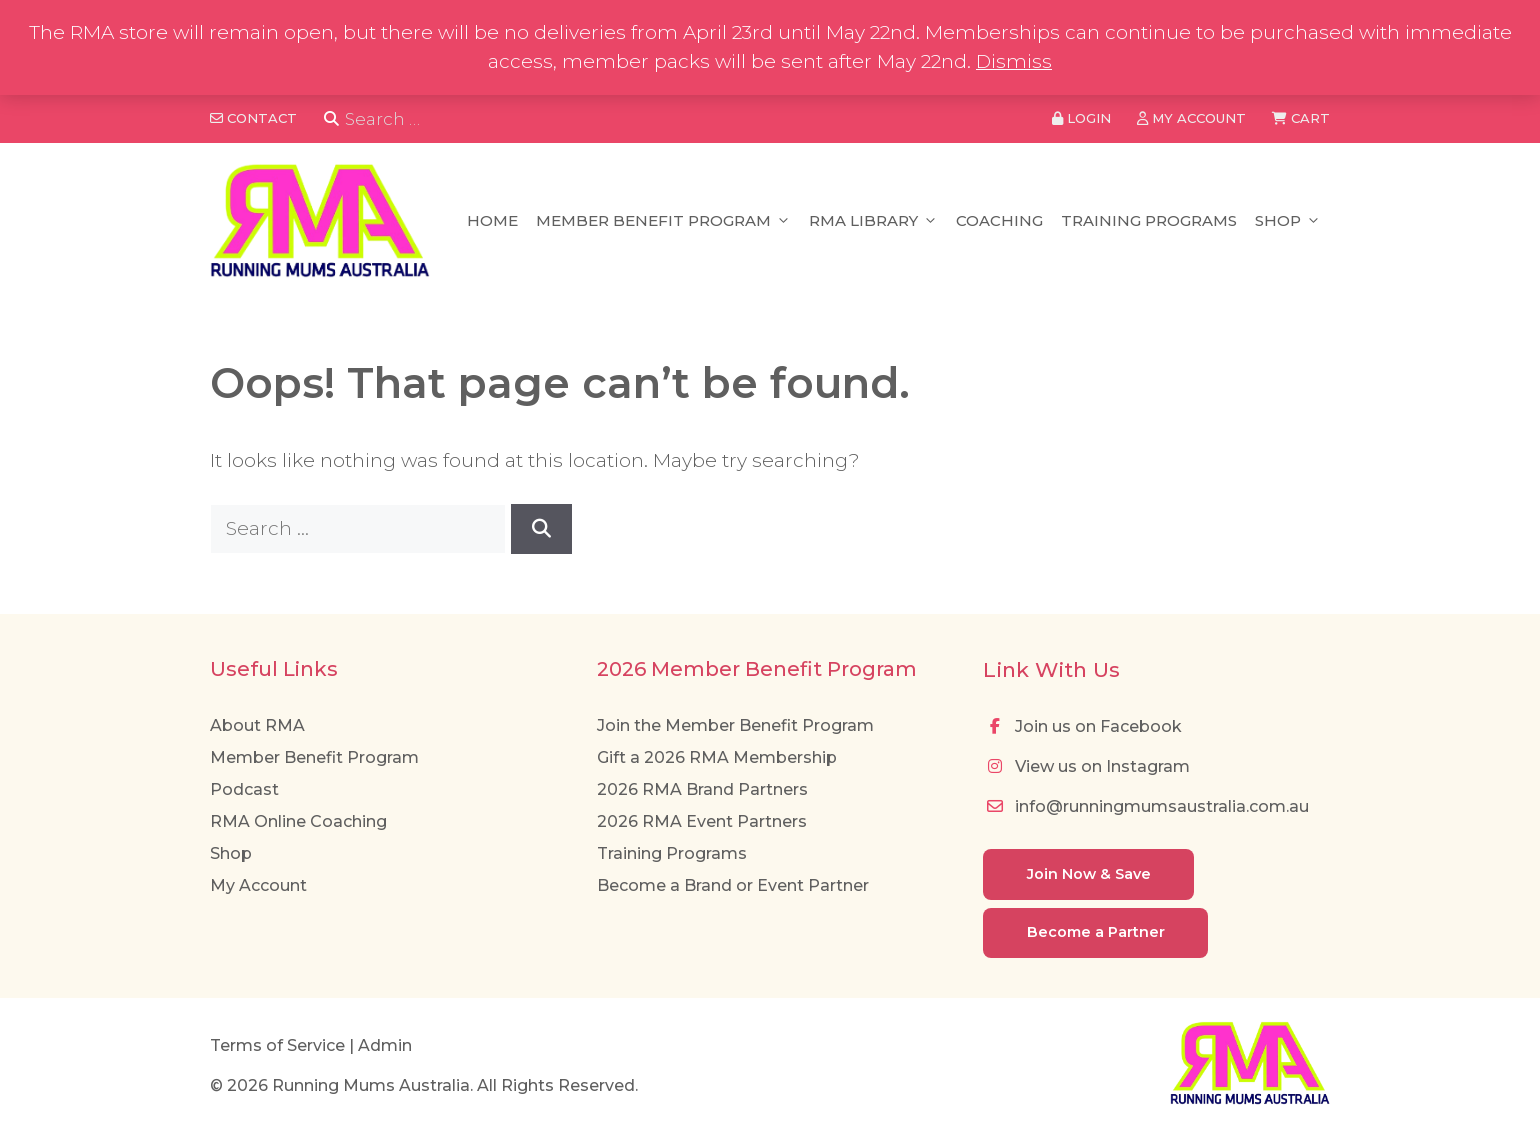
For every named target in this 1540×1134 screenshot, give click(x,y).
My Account (258, 885)
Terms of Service (277, 1045)
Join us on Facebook (1082, 726)
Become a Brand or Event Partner (733, 885)
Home (492, 220)
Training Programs (1149, 220)
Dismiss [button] (1014, 61)
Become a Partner (1096, 932)
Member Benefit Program (663, 221)
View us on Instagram (1086, 766)
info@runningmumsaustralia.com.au (1146, 806)
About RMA (257, 725)
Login (1081, 118)
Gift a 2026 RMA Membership (717, 757)
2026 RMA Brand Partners (702, 789)
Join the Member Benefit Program (735, 725)
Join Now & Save (1089, 874)
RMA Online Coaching (298, 821)
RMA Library (873, 221)
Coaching (999, 220)
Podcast (244, 789)
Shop (1288, 221)
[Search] (331, 119)
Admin (385, 1045)
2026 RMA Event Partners (702, 821)
